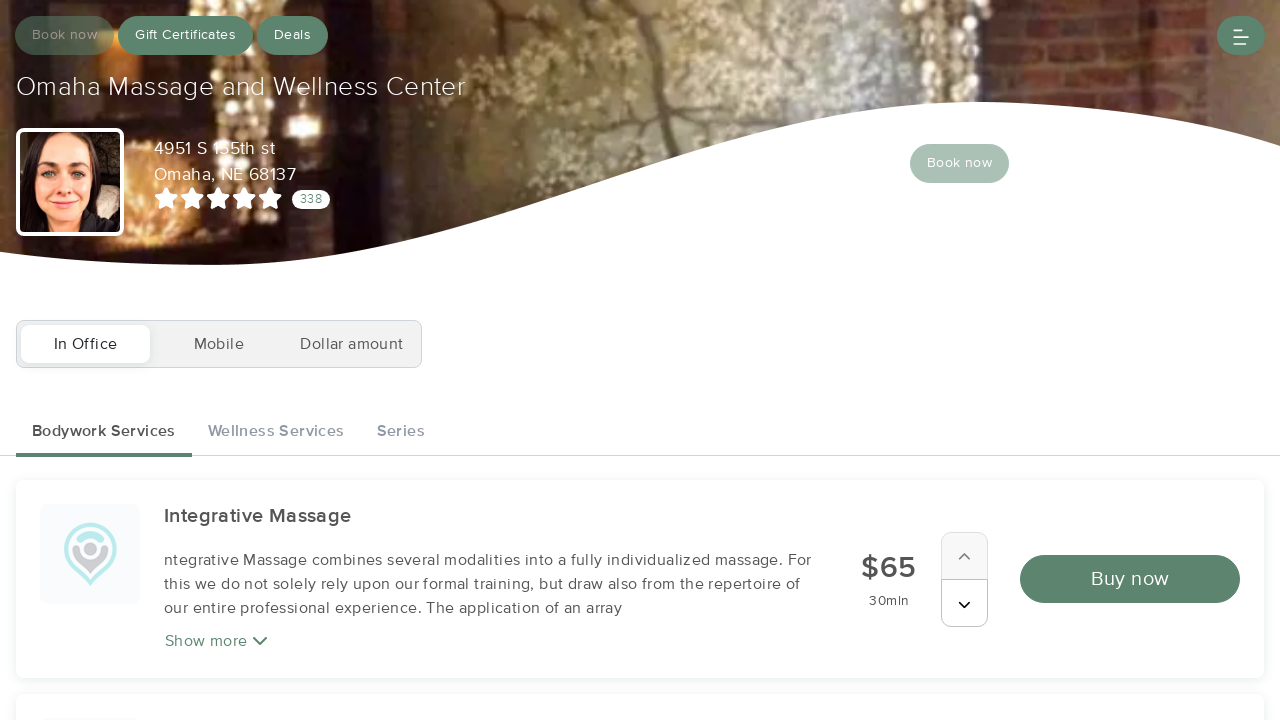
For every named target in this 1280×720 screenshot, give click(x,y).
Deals (292, 35)
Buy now (1130, 579)
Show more (216, 640)
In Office (86, 344)
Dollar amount (351, 344)
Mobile (219, 344)
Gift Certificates (185, 35)
